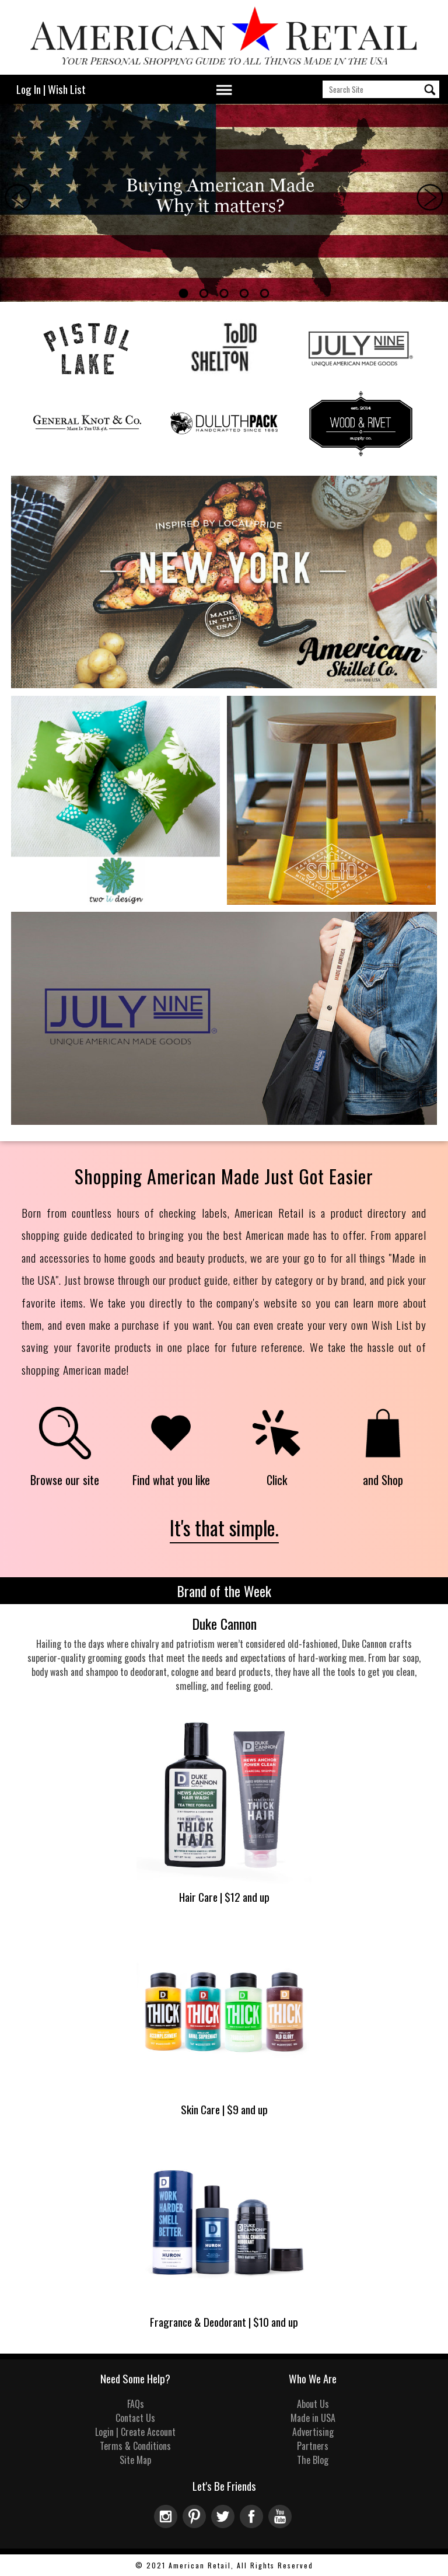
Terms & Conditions (135, 2446)
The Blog (312, 2460)
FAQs (135, 2404)
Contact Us (135, 2418)
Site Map (135, 2460)
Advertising (313, 2432)
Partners (312, 2446)
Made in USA (312, 2418)
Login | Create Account (135, 2432)
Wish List (67, 89)
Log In (28, 89)
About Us (313, 2404)
